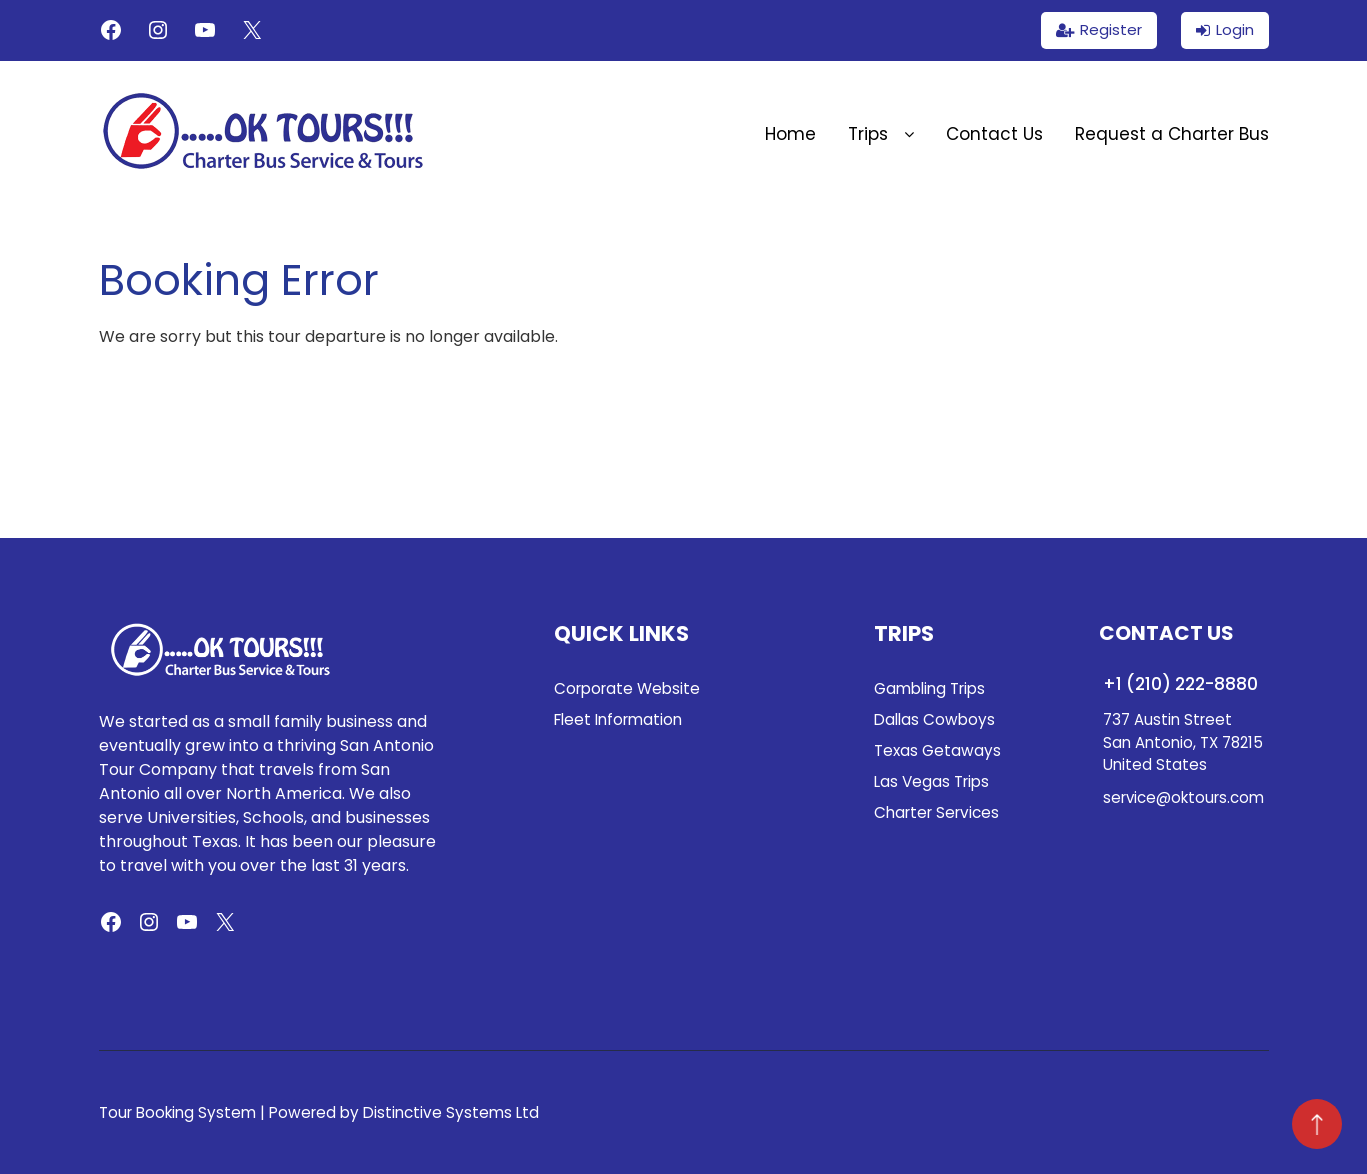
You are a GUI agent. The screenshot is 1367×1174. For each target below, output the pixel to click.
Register (1111, 29)
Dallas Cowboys (934, 719)
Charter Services (936, 812)
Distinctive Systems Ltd (451, 1112)
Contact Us (994, 134)
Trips (881, 134)
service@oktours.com (1183, 797)
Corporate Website (627, 688)
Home (790, 134)
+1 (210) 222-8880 (1180, 684)
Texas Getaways (937, 750)
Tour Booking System (177, 1112)
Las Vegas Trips (931, 781)
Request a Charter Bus (1172, 134)
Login (1235, 29)
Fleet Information (618, 719)
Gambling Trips (929, 688)
